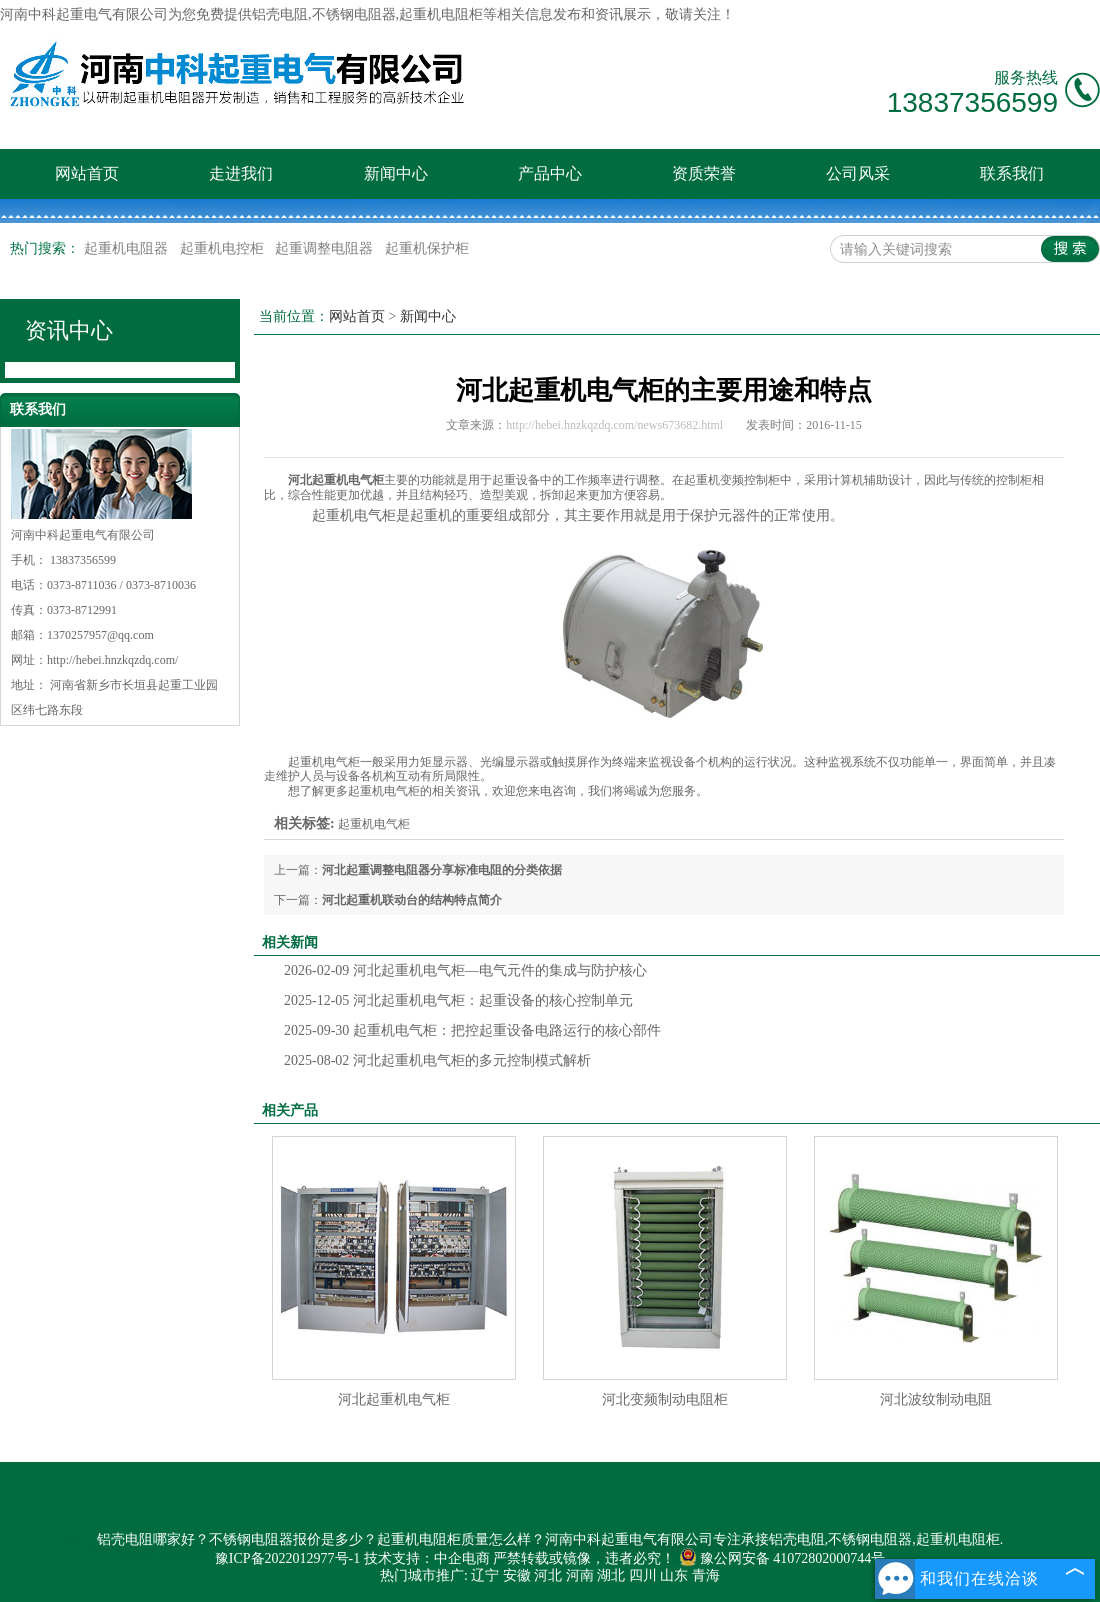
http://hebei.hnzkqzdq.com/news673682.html (614, 425)
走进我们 (241, 173)
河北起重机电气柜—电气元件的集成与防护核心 (465, 970)
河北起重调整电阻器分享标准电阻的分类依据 (442, 870)
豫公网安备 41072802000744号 (782, 1558)
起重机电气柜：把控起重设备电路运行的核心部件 (472, 1030)
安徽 (517, 1575)
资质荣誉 (704, 173)
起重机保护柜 (427, 248)
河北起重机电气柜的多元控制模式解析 (437, 1060)
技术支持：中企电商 (427, 1558)
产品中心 (550, 173)
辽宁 (485, 1575)
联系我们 (1012, 173)
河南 (580, 1575)
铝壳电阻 (280, 14)
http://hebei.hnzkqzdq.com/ (112, 660)
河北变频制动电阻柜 (665, 1399)
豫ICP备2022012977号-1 (287, 1558)
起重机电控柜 (224, 248)
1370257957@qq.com (100, 635)
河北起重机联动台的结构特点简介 (412, 900)
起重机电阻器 (128, 248)
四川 (643, 1575)
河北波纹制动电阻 (936, 1399)
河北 (548, 1575)
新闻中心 (396, 173)
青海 (706, 1575)
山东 (674, 1575)
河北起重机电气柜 (394, 1399)
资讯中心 (69, 330)
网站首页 (87, 173)
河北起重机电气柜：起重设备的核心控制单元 (458, 1000)
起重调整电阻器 (326, 248)
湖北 (611, 1575)
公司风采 (858, 173)
